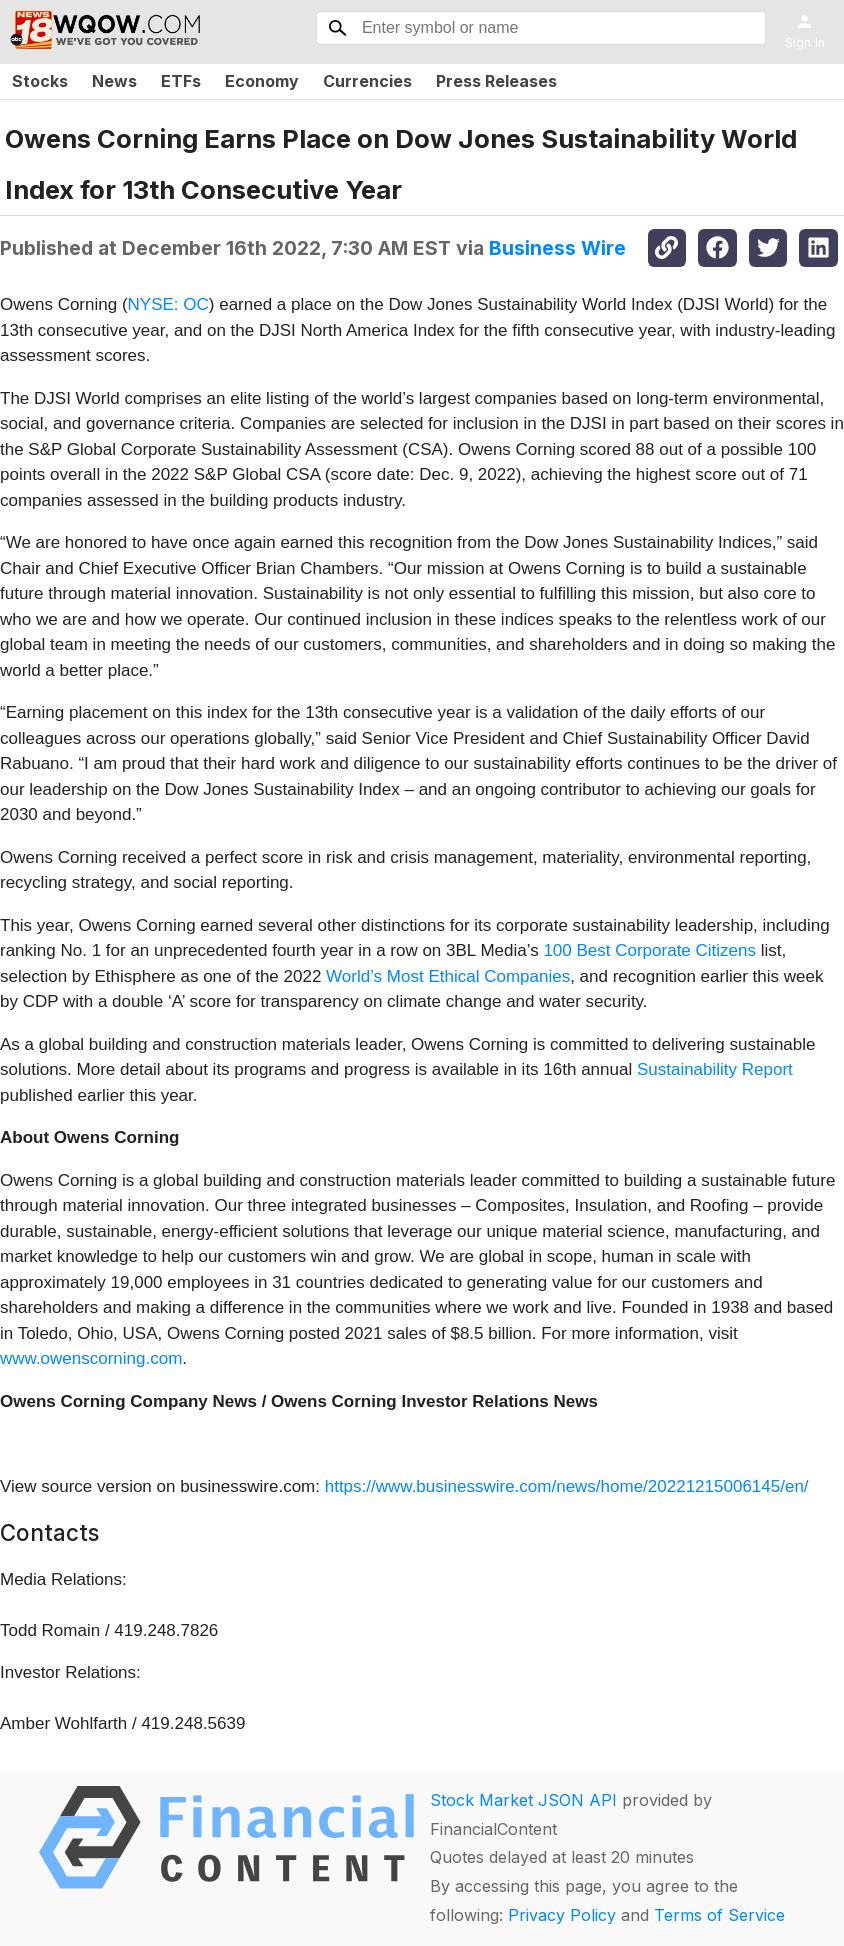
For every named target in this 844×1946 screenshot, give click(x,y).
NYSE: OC (168, 304)
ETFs (181, 81)
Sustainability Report (715, 1069)
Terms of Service (719, 1915)
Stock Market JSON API (523, 1800)
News (114, 81)
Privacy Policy (562, 1915)
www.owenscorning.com (91, 1358)
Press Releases (496, 81)
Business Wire (557, 248)
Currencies (367, 81)
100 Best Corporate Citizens (649, 950)
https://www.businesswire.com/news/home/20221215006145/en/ (567, 1486)
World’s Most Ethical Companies (448, 976)
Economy (262, 81)
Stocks (40, 81)
